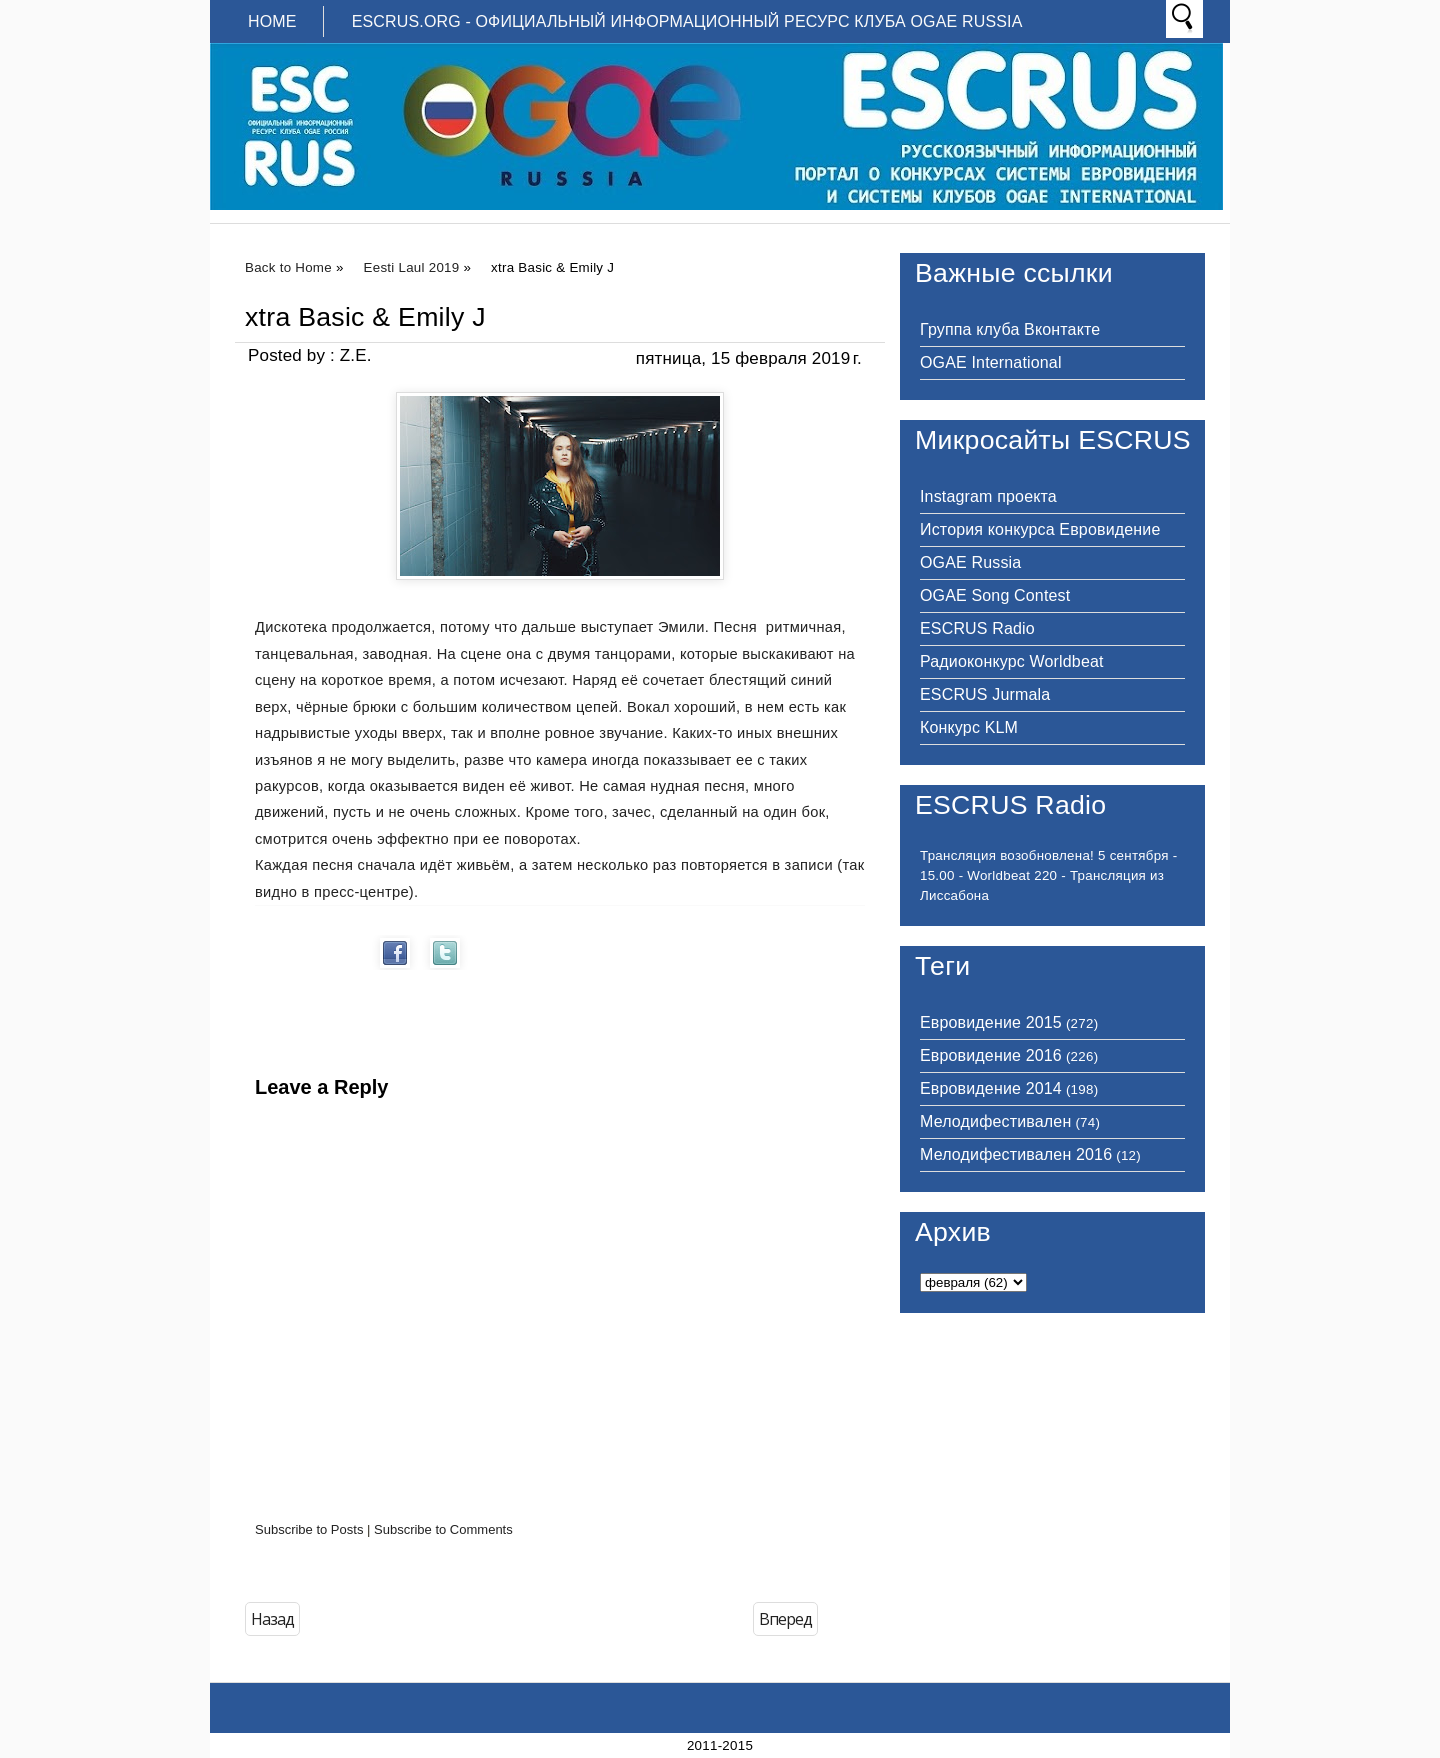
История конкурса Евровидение (1040, 529)
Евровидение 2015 (991, 1022)
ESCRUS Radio (977, 628)
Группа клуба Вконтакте (1010, 329)
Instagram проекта (988, 496)
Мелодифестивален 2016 (1016, 1154)
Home (272, 21)
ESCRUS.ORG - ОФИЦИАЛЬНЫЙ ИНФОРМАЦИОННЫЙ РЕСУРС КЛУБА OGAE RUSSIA (687, 21)
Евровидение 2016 (991, 1055)
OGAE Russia (970, 562)
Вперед (785, 1619)
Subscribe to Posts (309, 1529)
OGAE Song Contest (995, 595)
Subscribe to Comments (443, 1529)
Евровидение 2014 (991, 1088)
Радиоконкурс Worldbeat (1012, 661)
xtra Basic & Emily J (365, 317)
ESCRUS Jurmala (985, 694)
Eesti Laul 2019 (412, 267)
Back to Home (288, 267)
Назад (272, 1619)
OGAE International (991, 362)
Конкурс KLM (969, 727)
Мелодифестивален (995, 1121)
